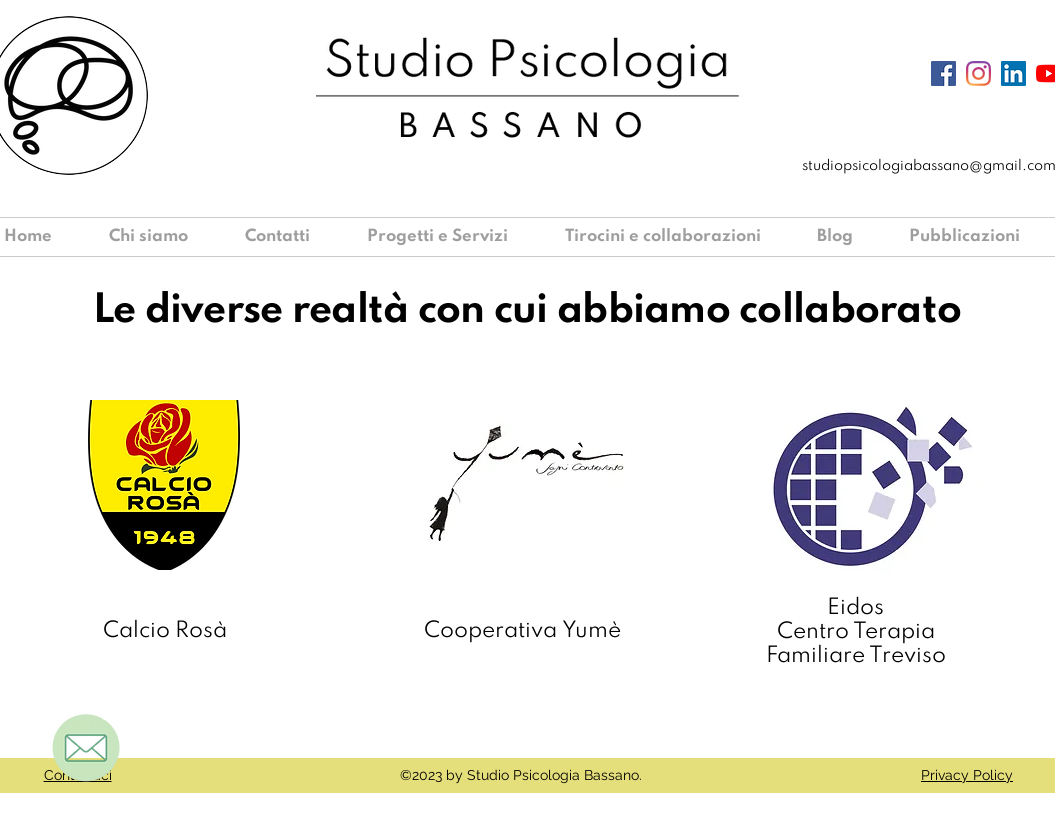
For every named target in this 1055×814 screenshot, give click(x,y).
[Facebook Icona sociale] (943, 73)
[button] (451, 237)
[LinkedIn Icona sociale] (1013, 73)
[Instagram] (978, 73)
